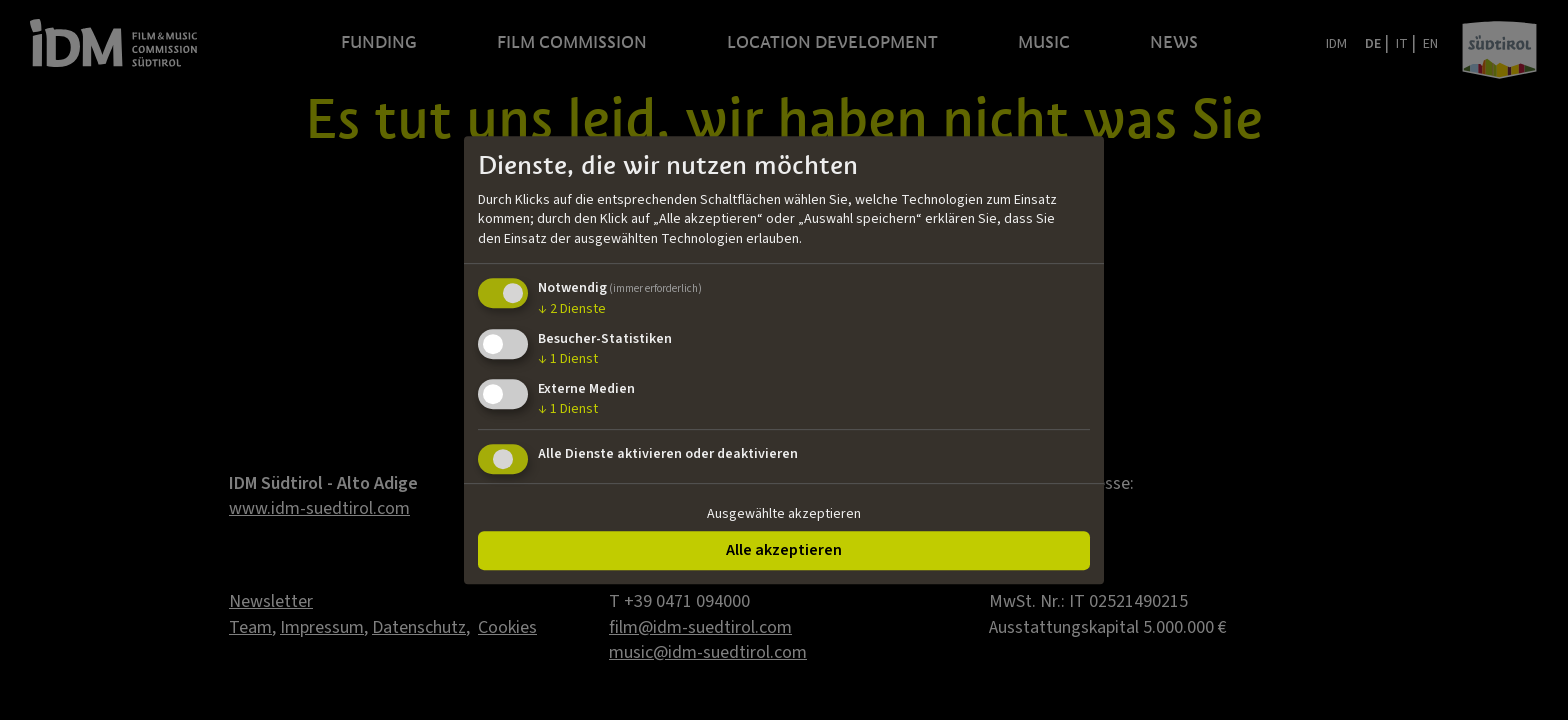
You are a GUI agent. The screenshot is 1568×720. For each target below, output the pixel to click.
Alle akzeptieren (784, 550)
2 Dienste (572, 310)
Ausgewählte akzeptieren (784, 514)
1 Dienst (568, 359)
